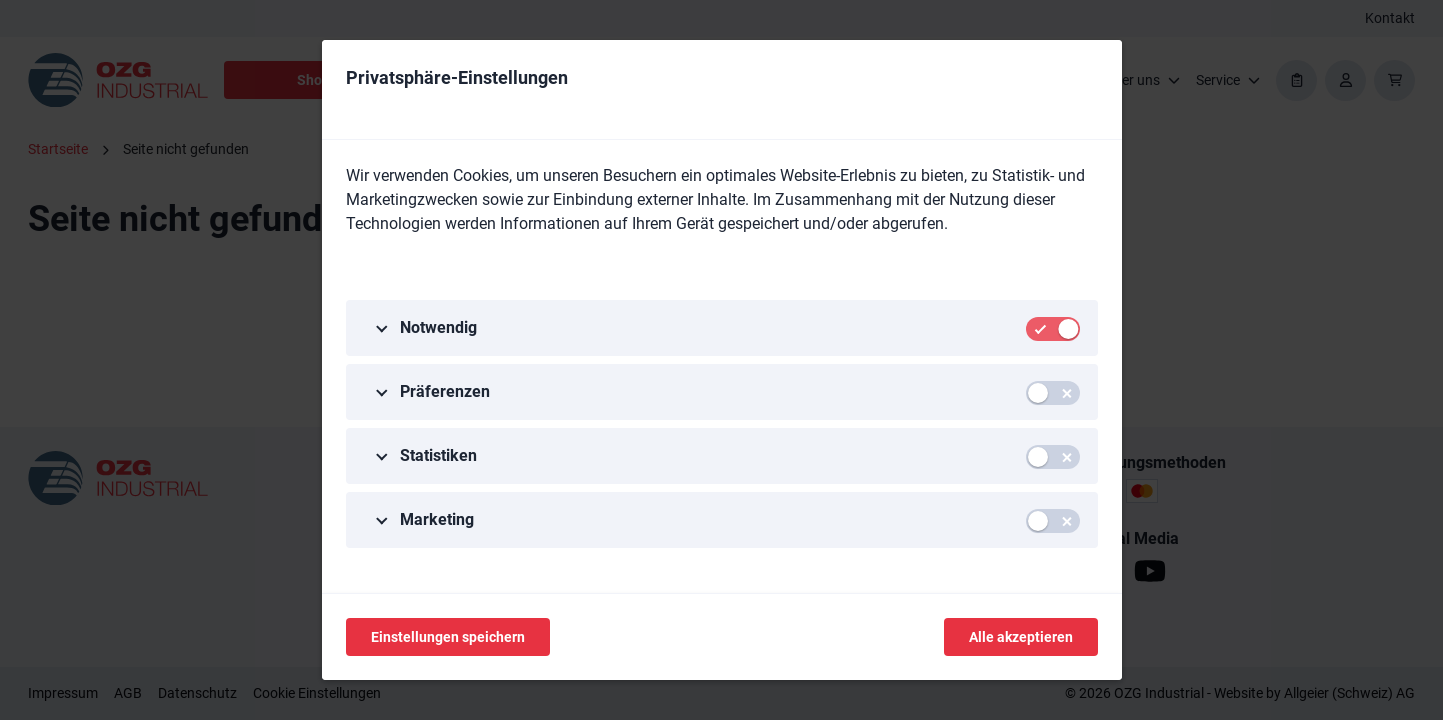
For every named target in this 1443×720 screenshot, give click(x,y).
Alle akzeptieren (1021, 637)
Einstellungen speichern (448, 637)
